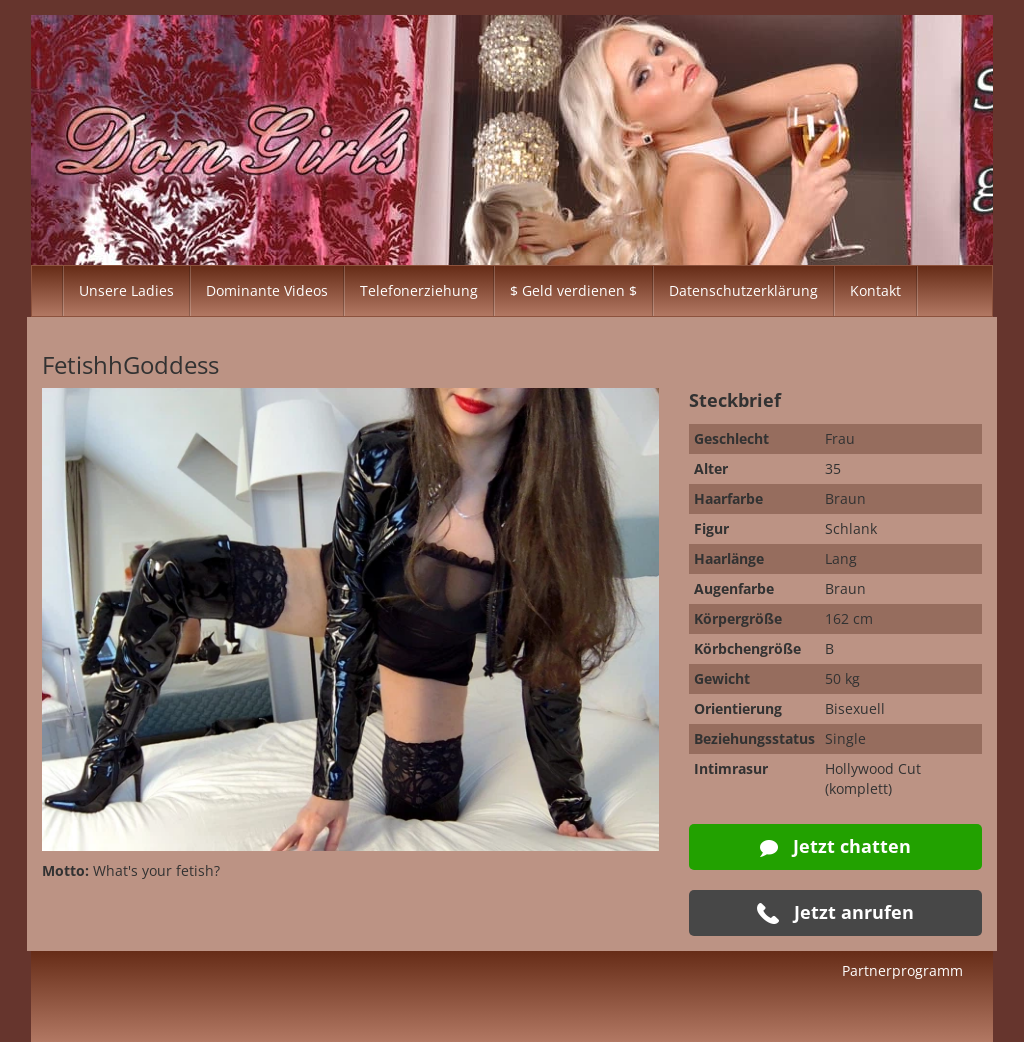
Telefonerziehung (419, 290)
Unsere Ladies (126, 290)
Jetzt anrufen (835, 912)
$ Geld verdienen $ (573, 290)
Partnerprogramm (902, 970)
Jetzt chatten (835, 846)
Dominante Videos (267, 290)
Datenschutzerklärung (743, 290)
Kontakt (875, 290)
